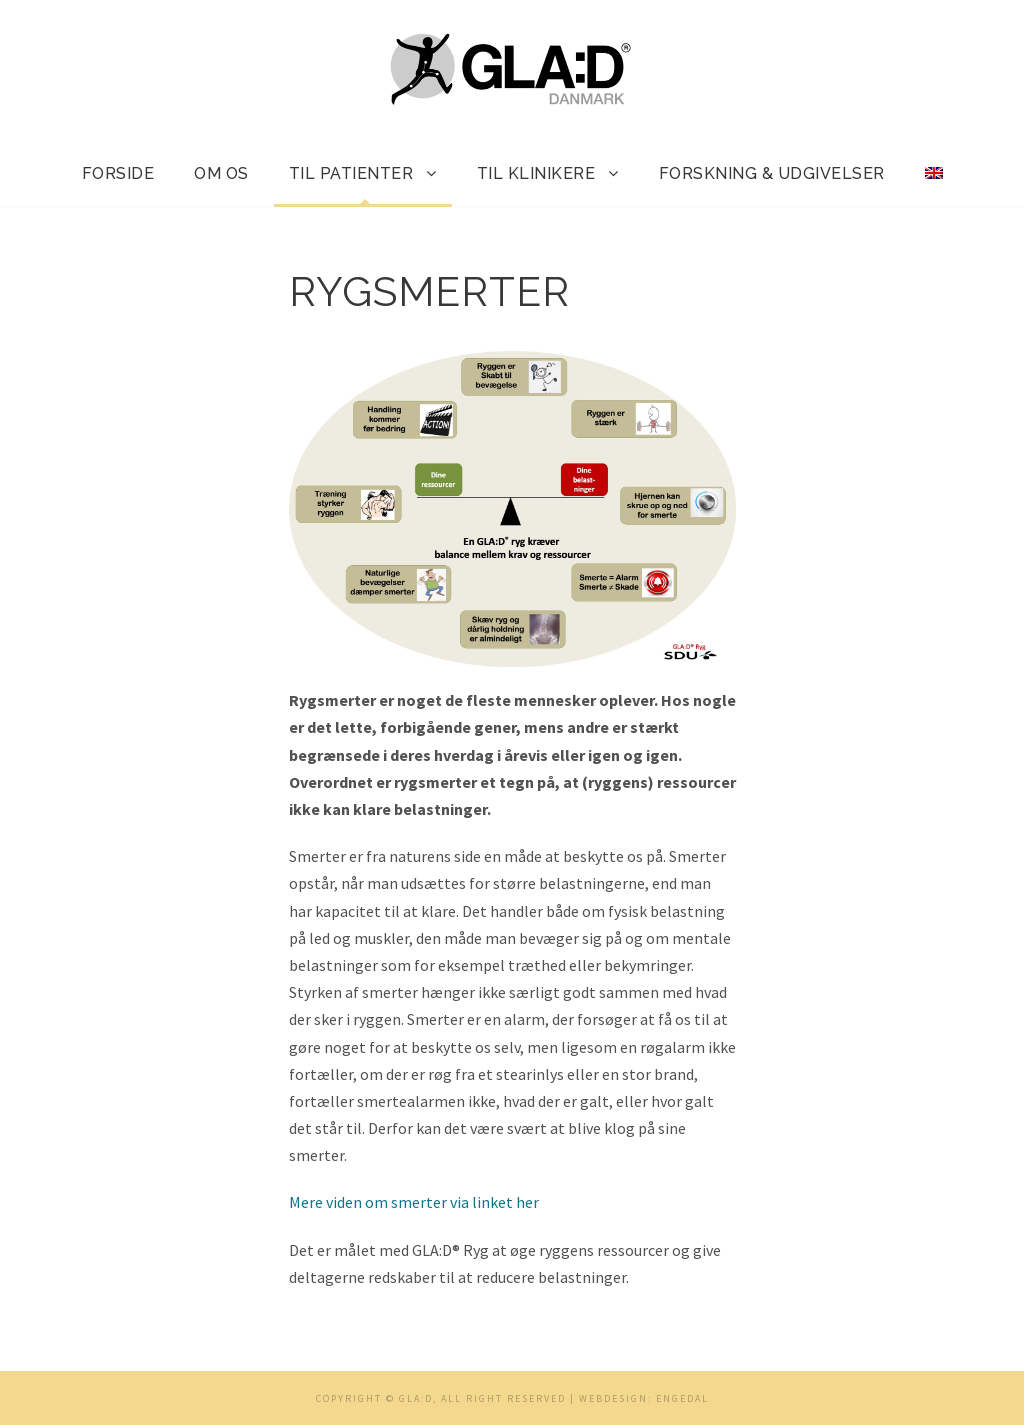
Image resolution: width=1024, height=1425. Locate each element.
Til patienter (351, 173)
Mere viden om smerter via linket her (414, 1202)
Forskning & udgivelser (772, 173)
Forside (118, 173)
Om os (221, 173)
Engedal (682, 1398)
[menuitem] (934, 183)
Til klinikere (536, 173)
